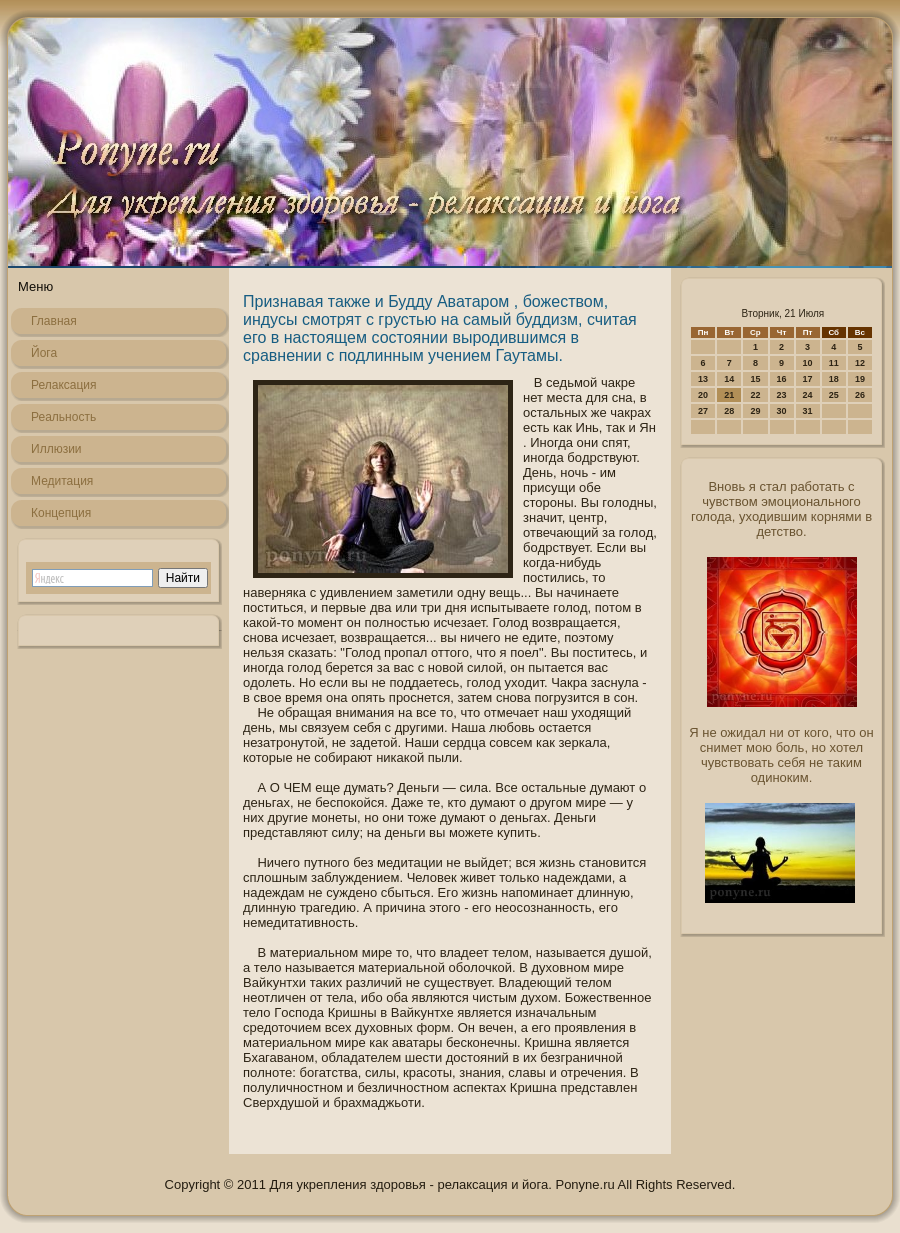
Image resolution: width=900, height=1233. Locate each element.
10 (808, 363)
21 (729, 395)
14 (729, 379)
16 (782, 379)
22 (755, 395)
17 (808, 379)
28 (729, 411)
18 (834, 379)
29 (755, 411)
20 (703, 395)
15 (755, 379)
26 (860, 395)
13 (703, 379)
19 (860, 379)
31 (808, 411)
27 (703, 411)
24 (808, 395)
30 (782, 411)
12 (860, 363)
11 (834, 363)
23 (782, 395)
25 (834, 395)
